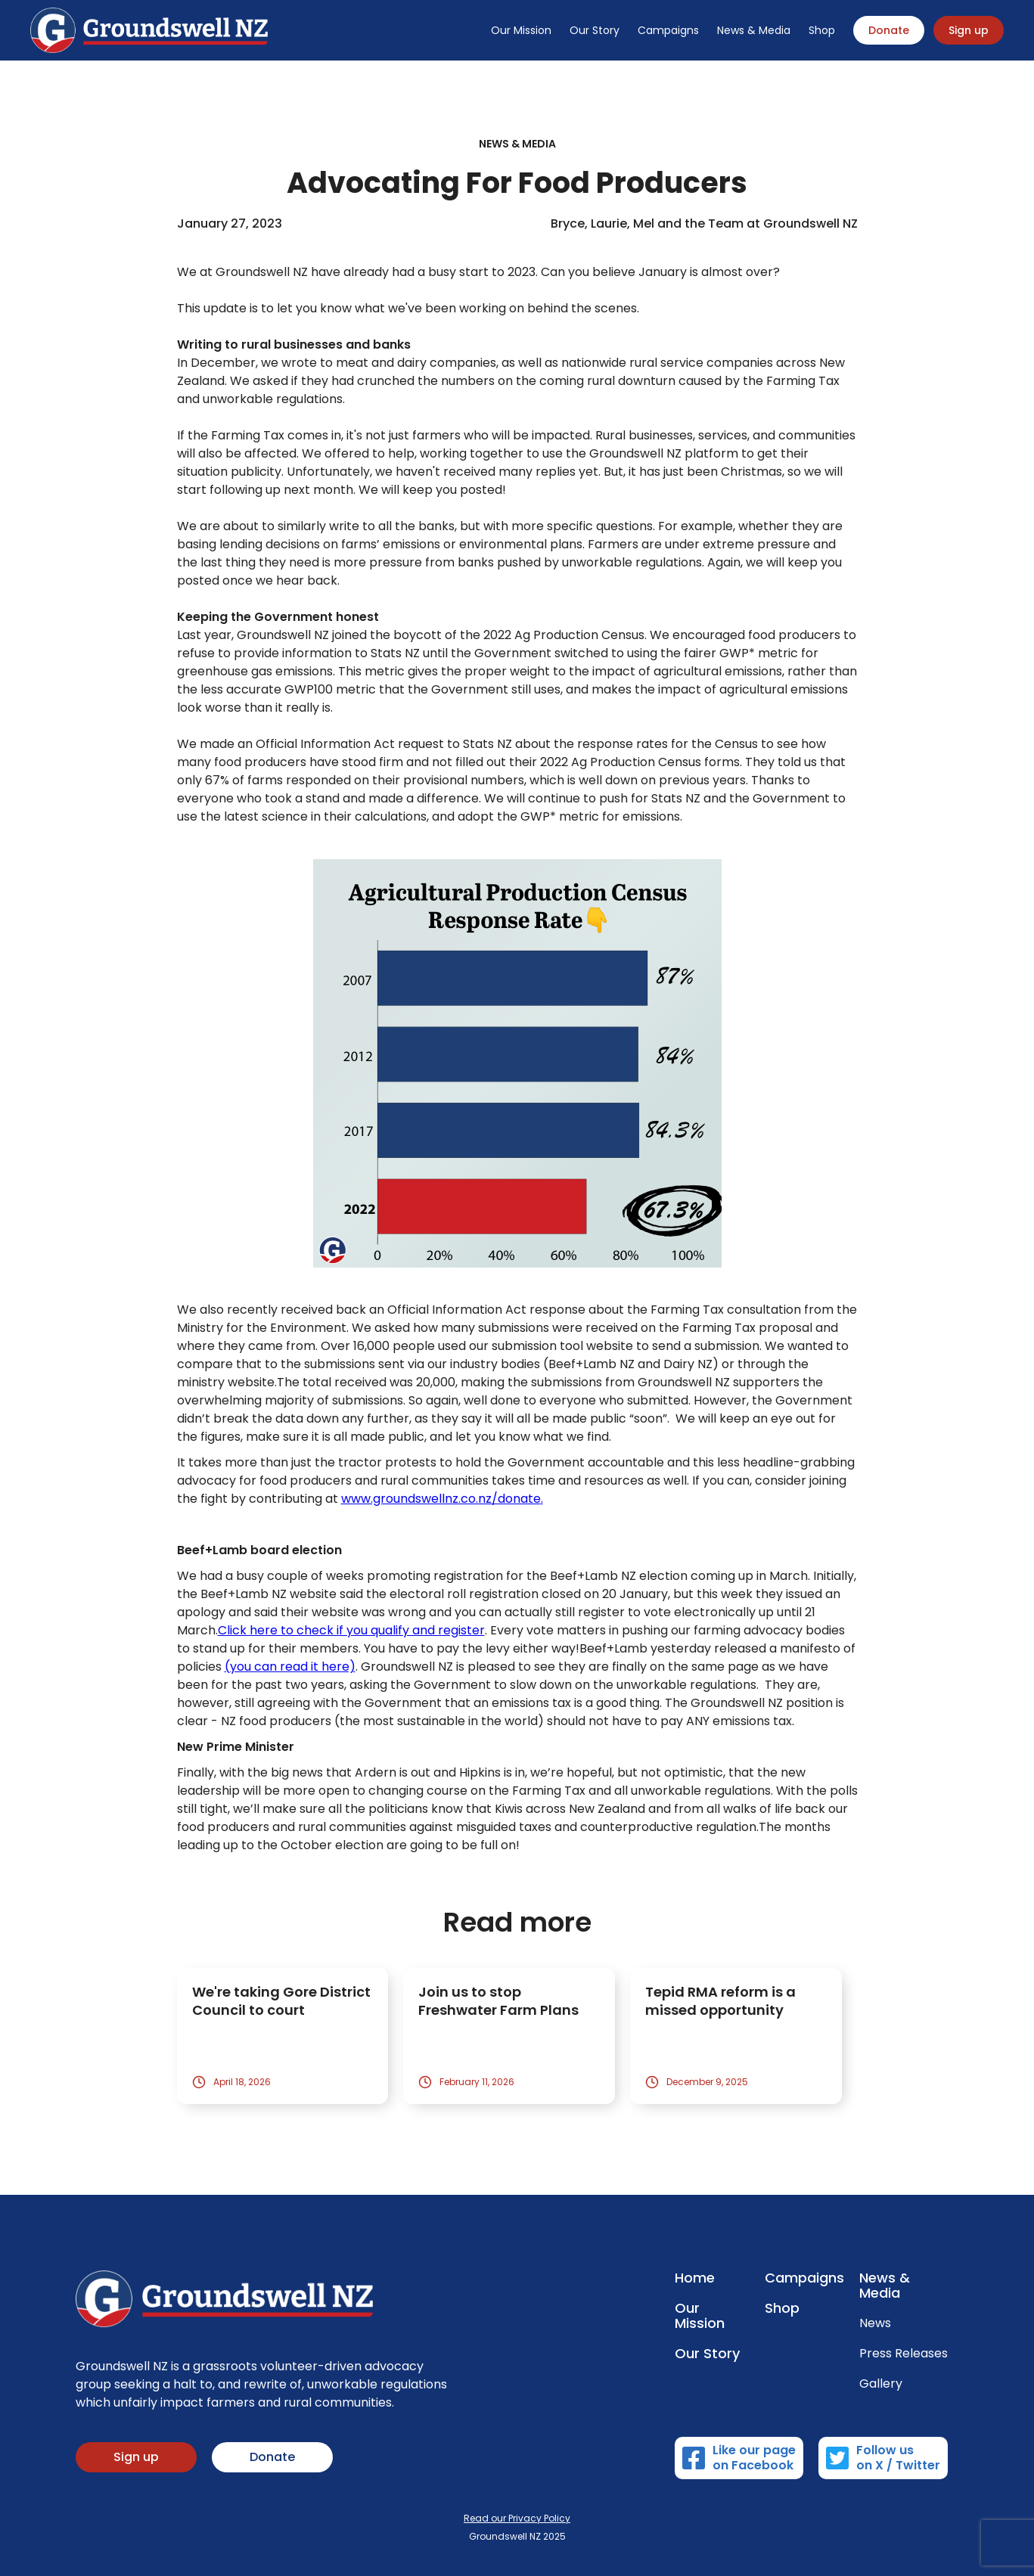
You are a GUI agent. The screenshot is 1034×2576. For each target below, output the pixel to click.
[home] (149, 30)
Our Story (594, 30)
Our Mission (521, 30)
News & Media (753, 30)
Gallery (880, 2383)
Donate (888, 30)
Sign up (969, 30)
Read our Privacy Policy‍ (517, 2518)
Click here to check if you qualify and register (351, 1630)
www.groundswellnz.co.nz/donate (441, 1498)
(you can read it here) (290, 1666)
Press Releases (903, 2353)
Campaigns (668, 30)
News (875, 2323)
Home (695, 2278)
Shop (822, 30)
